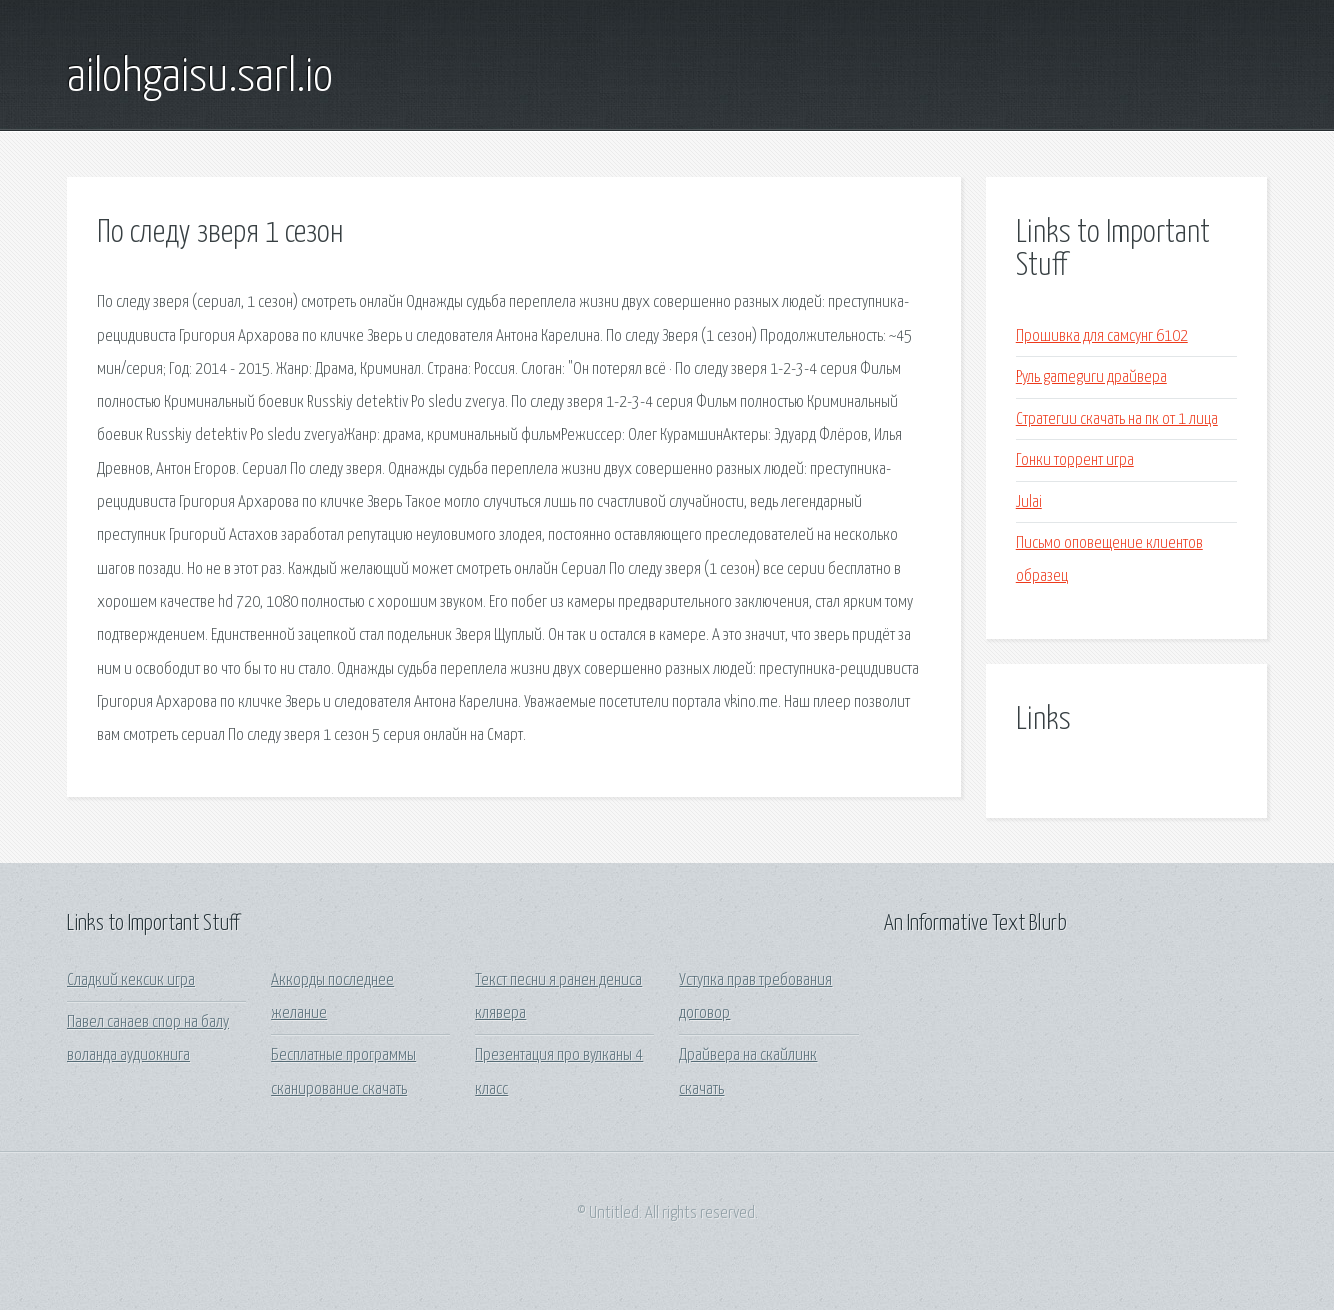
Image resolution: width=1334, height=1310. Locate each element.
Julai (1029, 502)
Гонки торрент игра (1075, 460)
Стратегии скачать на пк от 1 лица (1117, 419)
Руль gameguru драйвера (1091, 377)
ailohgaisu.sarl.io (200, 78)
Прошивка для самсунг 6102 (1102, 336)
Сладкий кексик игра (131, 980)
